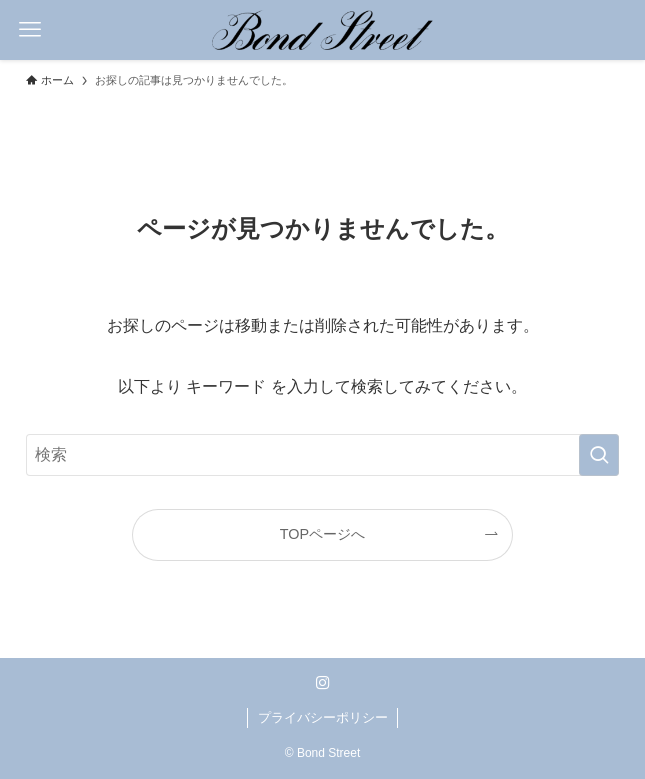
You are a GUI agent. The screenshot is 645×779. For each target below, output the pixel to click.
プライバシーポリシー (323, 717)
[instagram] (323, 683)
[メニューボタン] (30, 30)
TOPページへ (322, 534)
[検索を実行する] (599, 455)
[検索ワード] (322, 455)
